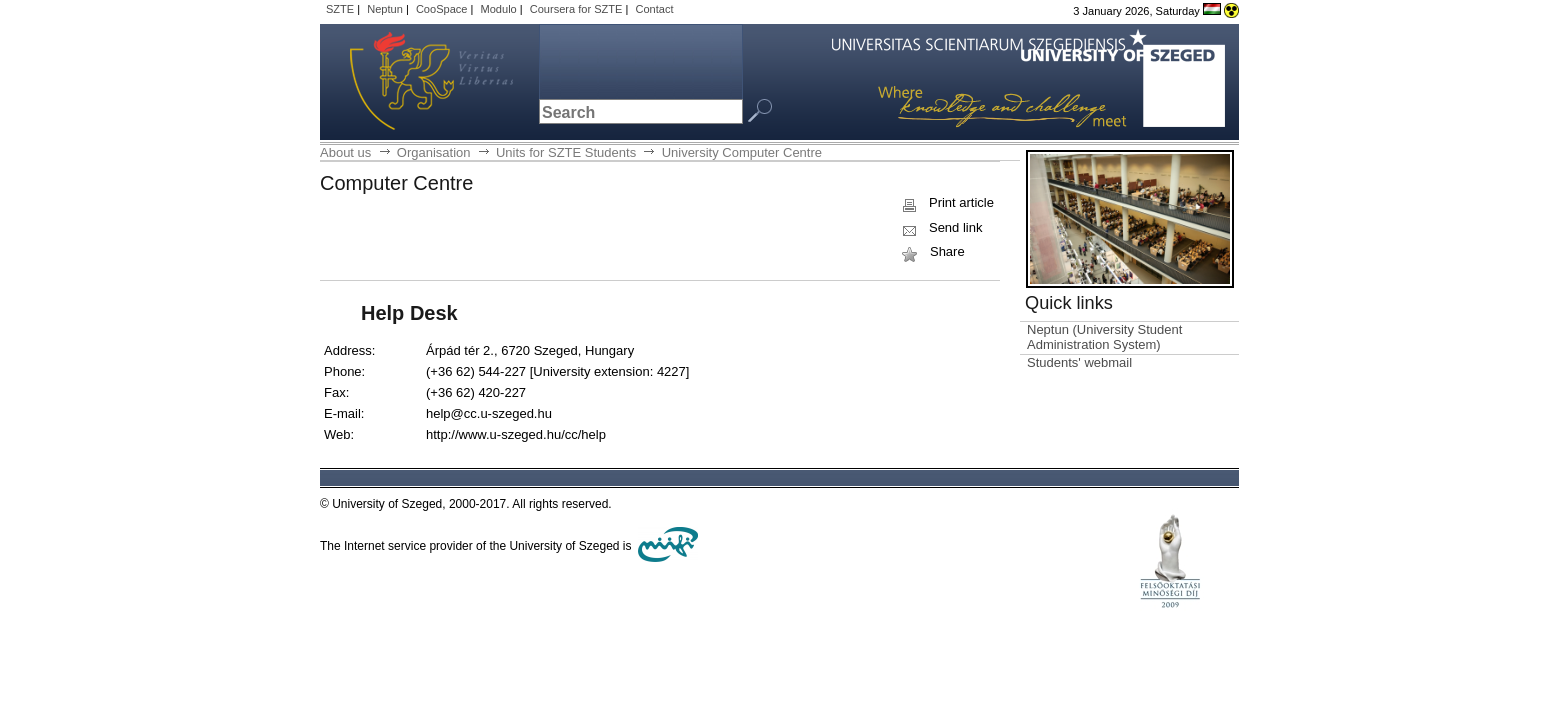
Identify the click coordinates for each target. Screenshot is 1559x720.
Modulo (499, 9)
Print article (946, 202)
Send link (940, 227)
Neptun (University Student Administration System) (1104, 337)
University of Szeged (407, 82)
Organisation (434, 152)
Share (931, 251)
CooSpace (442, 9)
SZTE (340, 9)
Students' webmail (1079, 362)
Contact (654, 9)
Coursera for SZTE (576, 9)
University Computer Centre (742, 152)
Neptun (385, 9)
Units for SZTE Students (566, 152)
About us (345, 152)
